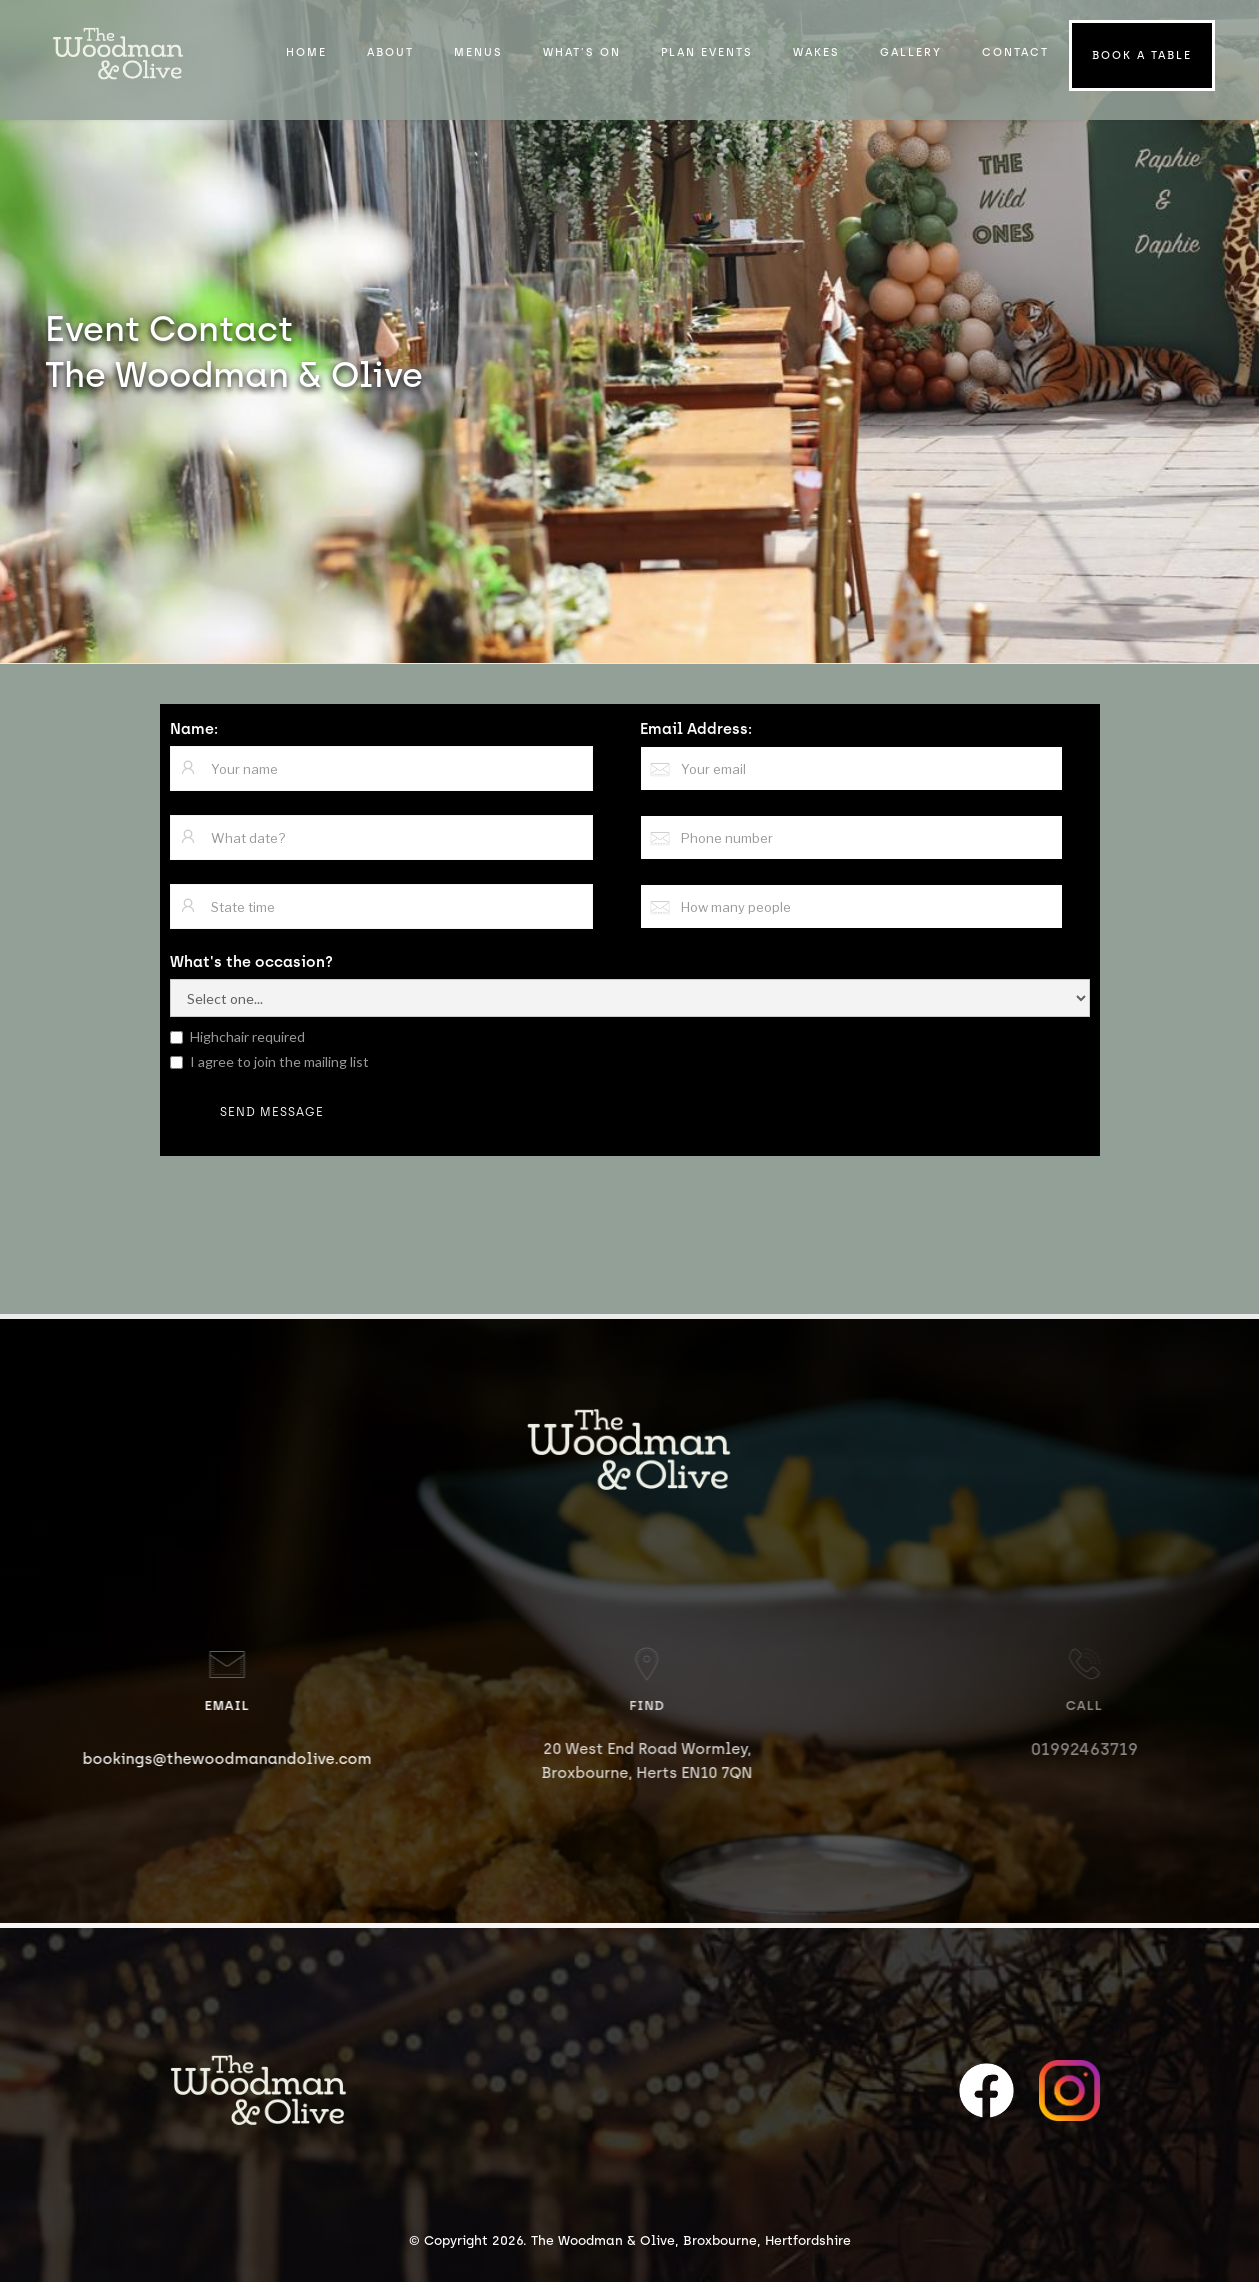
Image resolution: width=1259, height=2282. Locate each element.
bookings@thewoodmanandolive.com (244, 1759)
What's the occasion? (251, 962)
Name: (194, 729)
